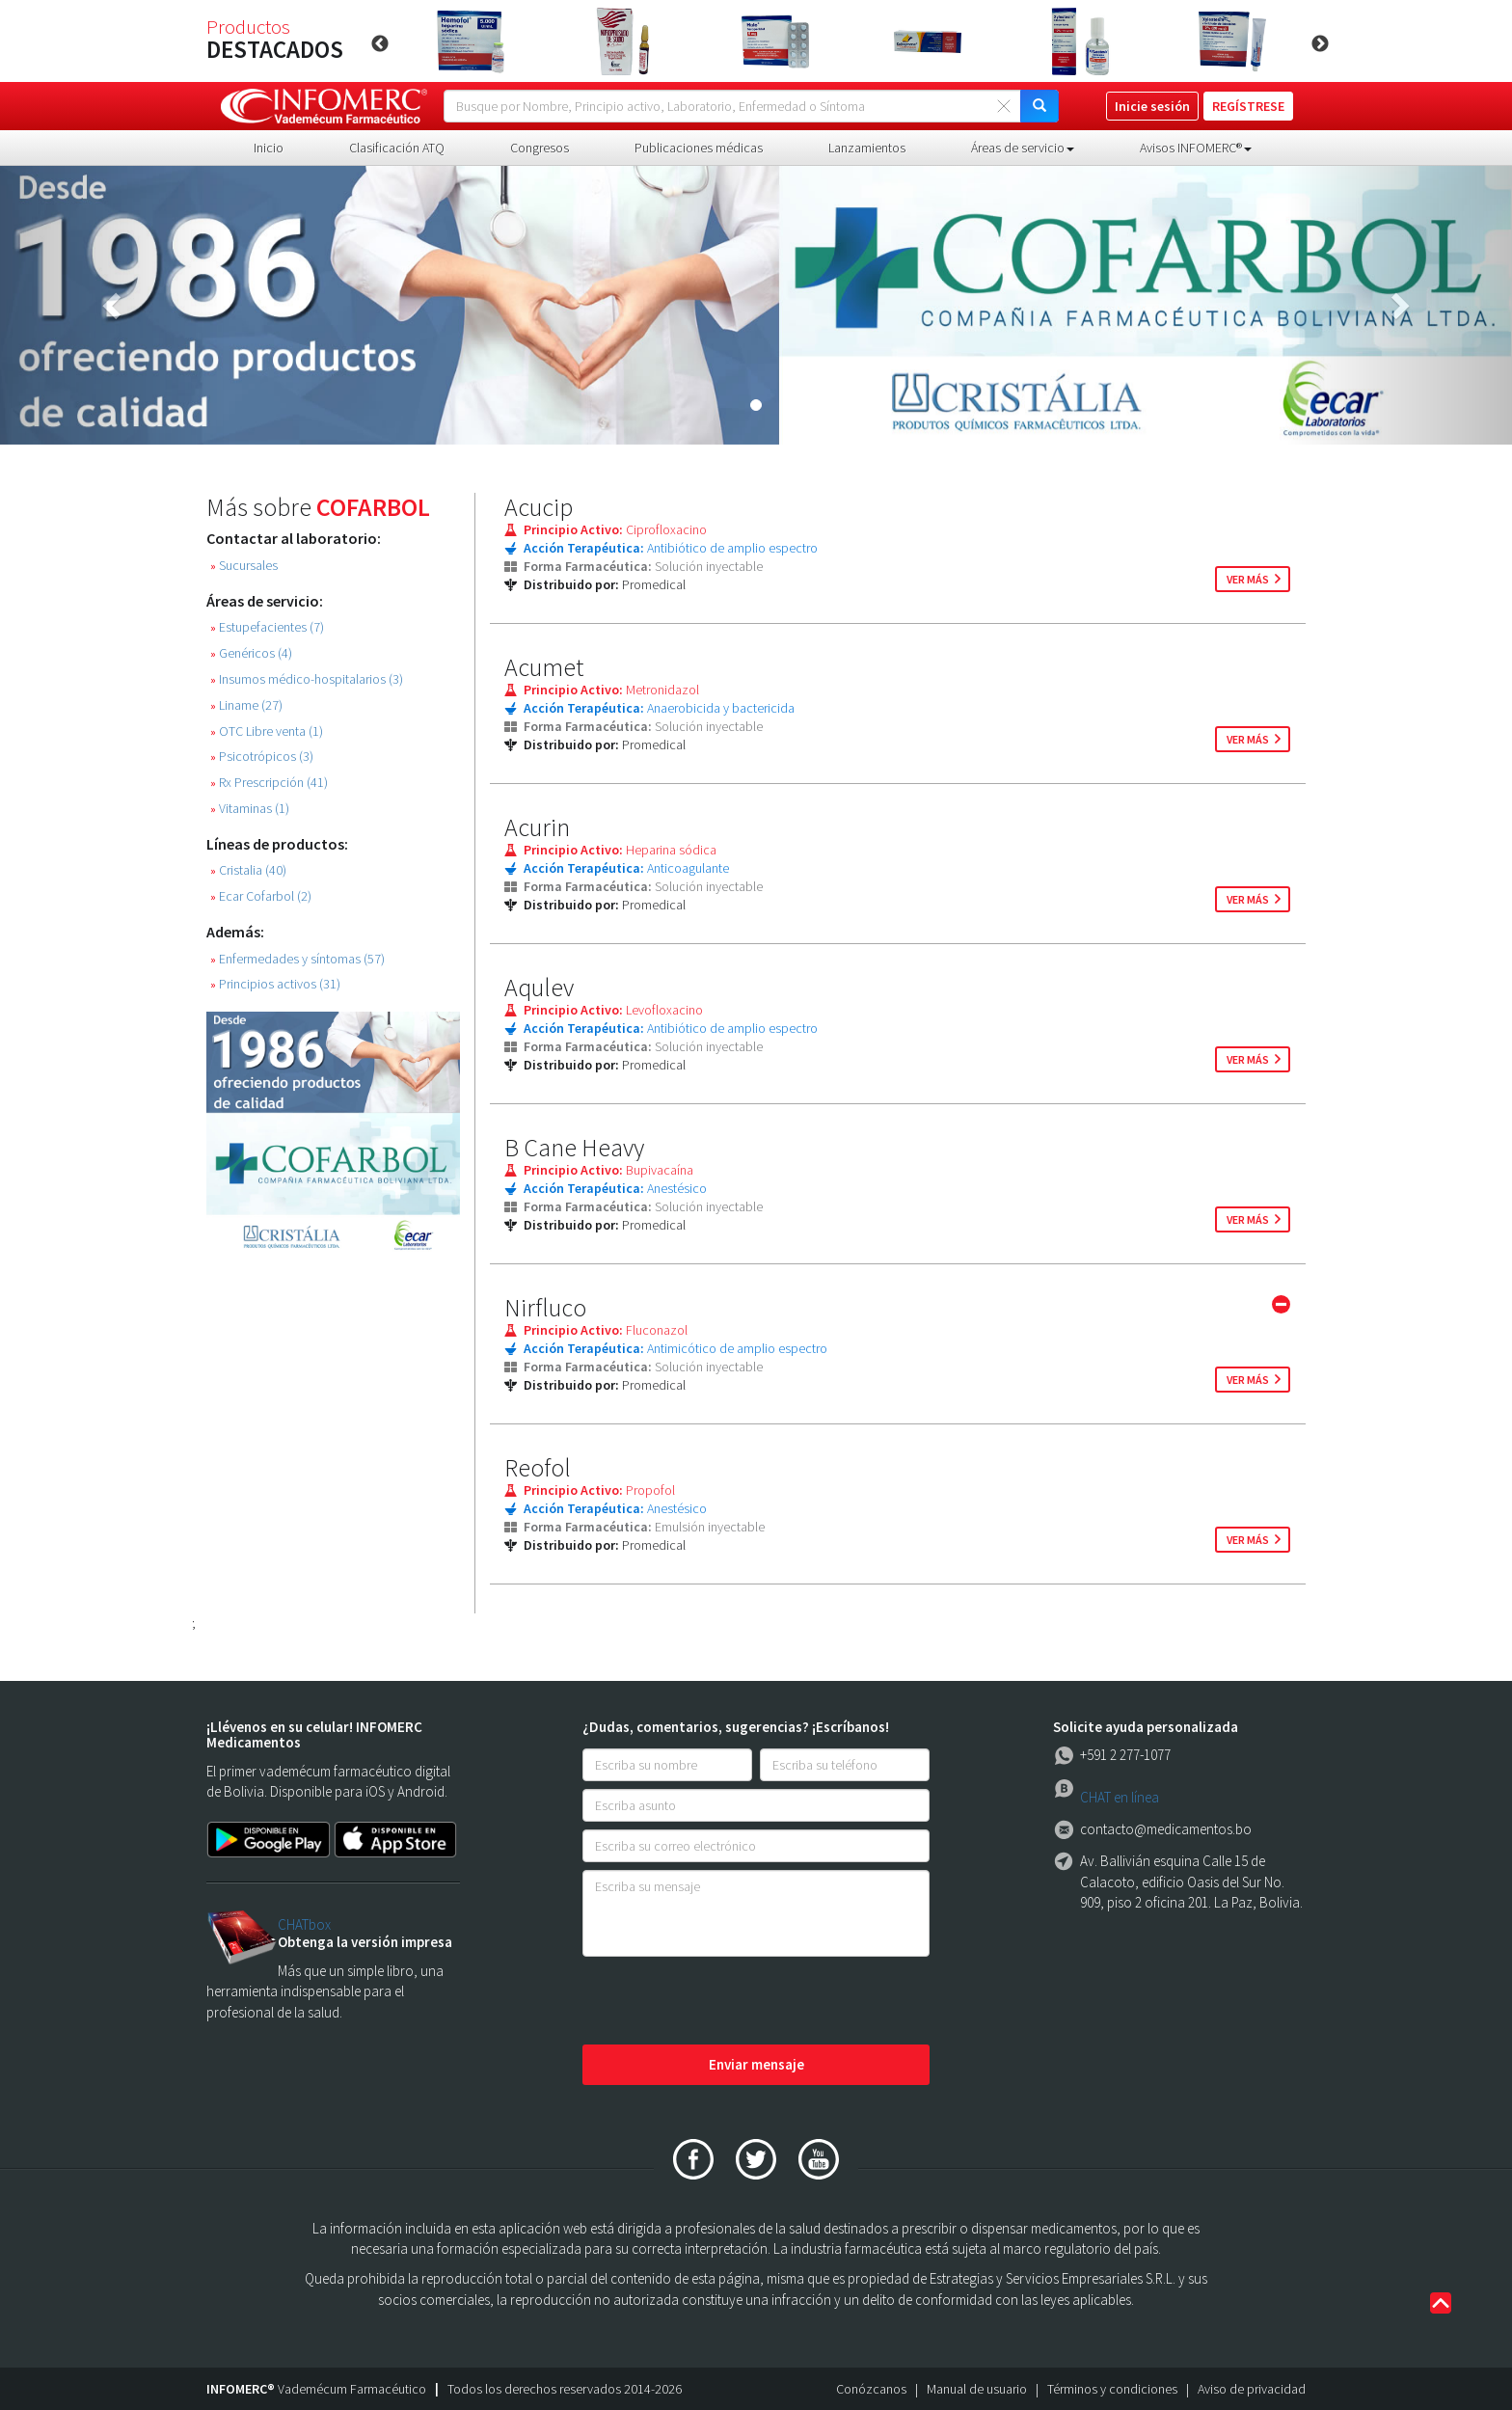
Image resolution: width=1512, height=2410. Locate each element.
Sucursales (244, 565)
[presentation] (729, 2002)
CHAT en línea (1119, 1797)
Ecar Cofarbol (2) (260, 896)
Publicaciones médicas (698, 147)
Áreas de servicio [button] (1022, 147)
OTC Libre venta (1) (266, 731)
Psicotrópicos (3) (261, 756)
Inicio (269, 147)
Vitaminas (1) (249, 808)
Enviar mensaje (756, 2064)
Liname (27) (246, 705)
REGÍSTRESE (1248, 106)
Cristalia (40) (248, 870)
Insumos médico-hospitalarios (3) (306, 679)
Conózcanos (871, 2388)
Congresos (539, 147)
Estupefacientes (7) (267, 627)
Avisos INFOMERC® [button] (1196, 147)
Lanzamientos (866, 147)
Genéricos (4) (251, 653)
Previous (380, 44)
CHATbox (304, 1924)
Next (1320, 44)
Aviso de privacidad (1252, 2388)
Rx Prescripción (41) (269, 782)
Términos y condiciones (1112, 2388)
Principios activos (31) (275, 984)
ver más (1248, 579)
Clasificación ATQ (397, 147)
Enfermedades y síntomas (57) (297, 959)
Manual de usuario (977, 2388)
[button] (113, 305)
